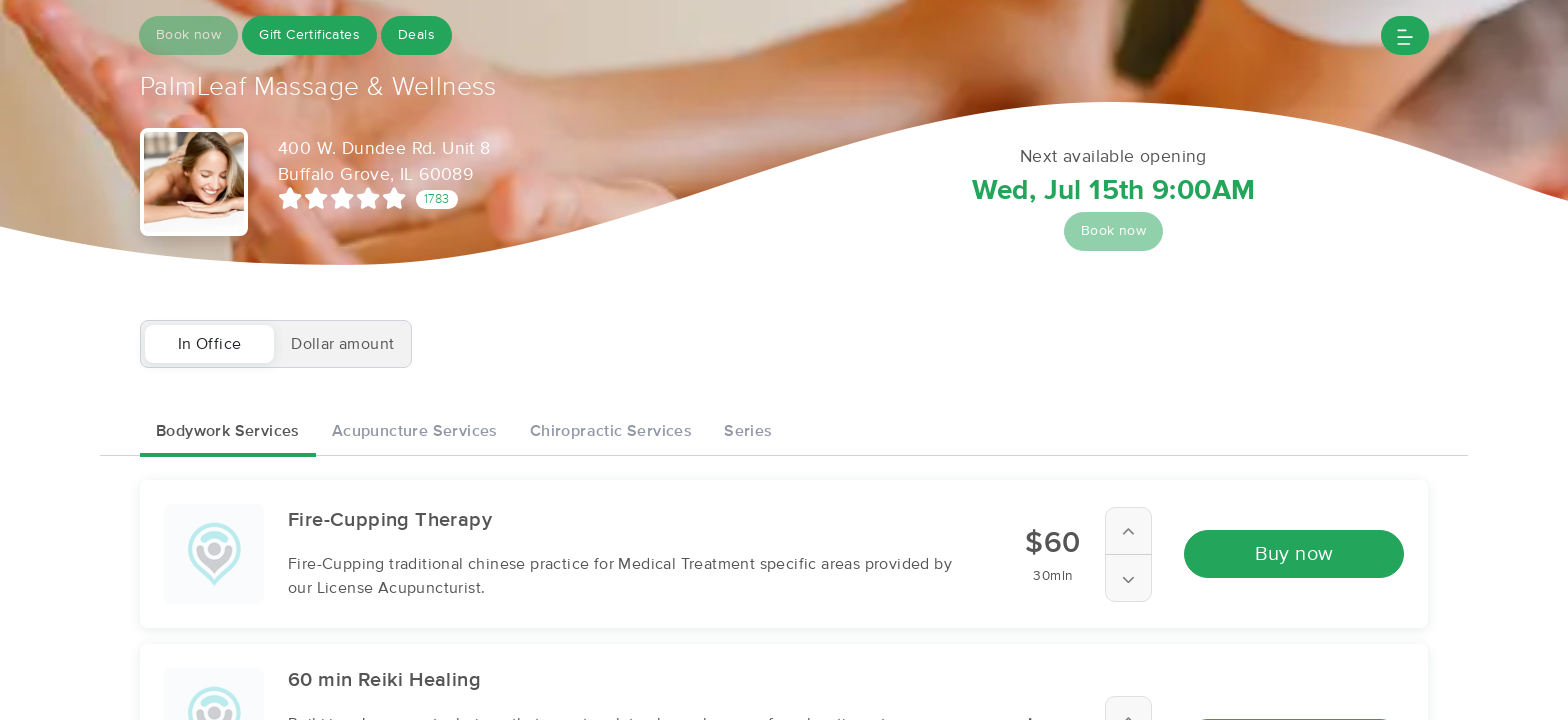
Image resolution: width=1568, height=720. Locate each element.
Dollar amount (342, 344)
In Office (210, 344)
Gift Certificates (309, 35)
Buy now (1294, 554)
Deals (416, 35)
